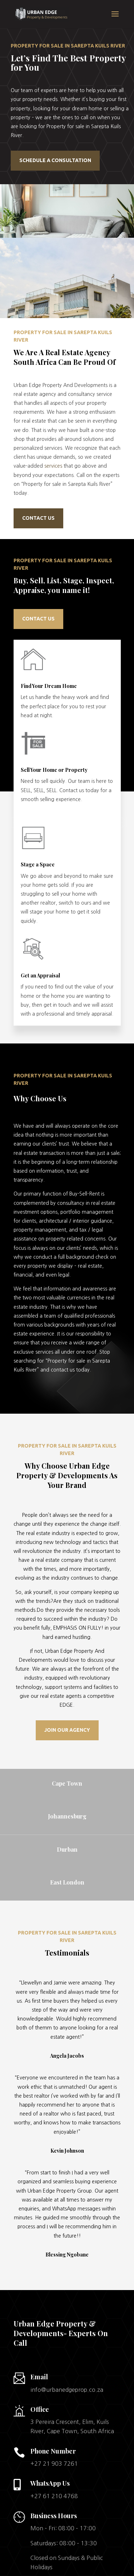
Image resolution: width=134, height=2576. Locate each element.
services (53, 465)
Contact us (38, 518)
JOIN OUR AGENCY (67, 1730)
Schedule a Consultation (55, 160)
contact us (38, 619)
